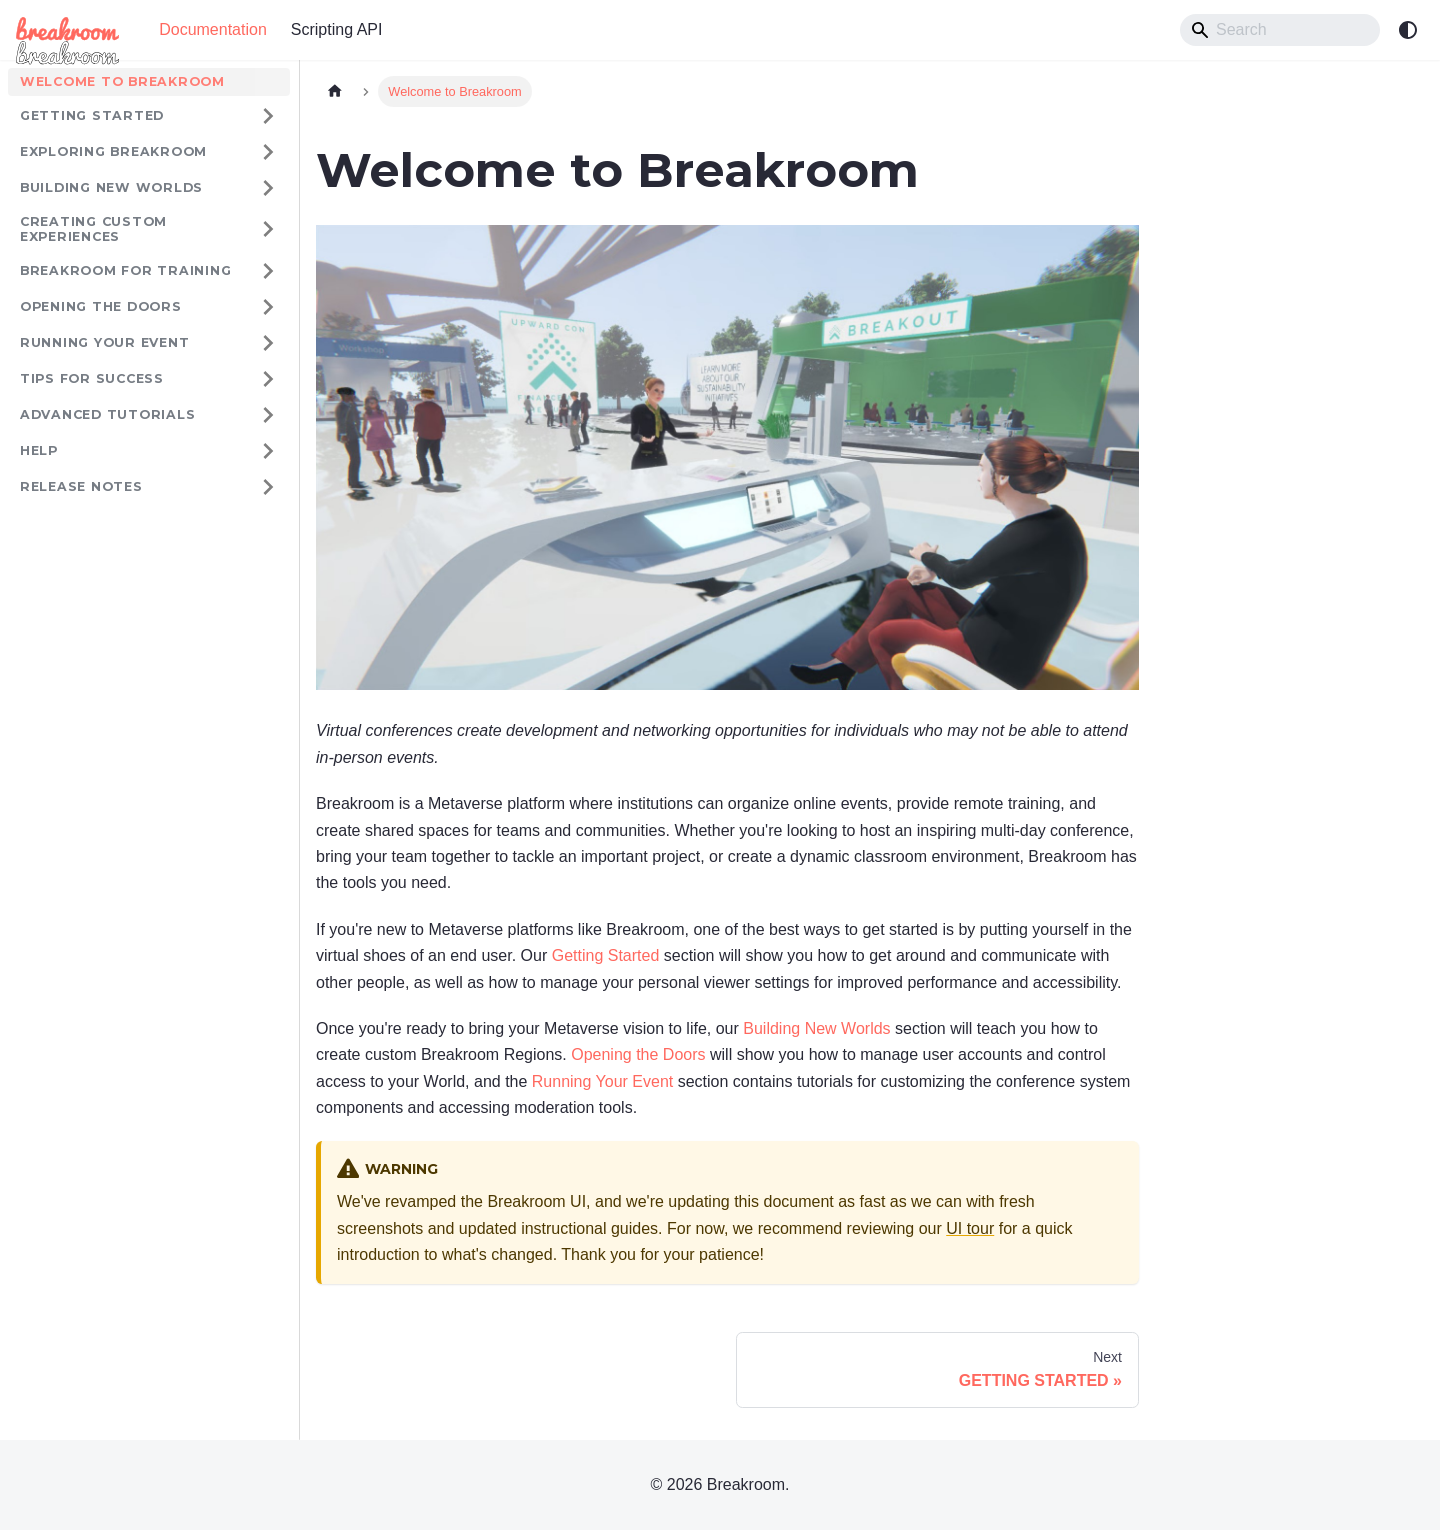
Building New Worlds (816, 1028)
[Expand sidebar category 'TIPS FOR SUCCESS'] (268, 379)
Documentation (213, 29)
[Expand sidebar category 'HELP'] (268, 451)
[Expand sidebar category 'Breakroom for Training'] (268, 271)
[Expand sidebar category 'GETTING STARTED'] (268, 116)
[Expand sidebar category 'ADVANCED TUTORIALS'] (268, 415)
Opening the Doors (638, 1054)
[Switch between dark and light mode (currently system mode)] (1408, 30)
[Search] (1280, 30)
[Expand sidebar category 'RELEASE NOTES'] (268, 487)
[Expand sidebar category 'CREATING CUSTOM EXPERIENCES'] (268, 229)
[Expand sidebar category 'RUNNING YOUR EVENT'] (268, 343)
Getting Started (603, 955)
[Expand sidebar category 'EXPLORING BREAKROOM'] (268, 152)
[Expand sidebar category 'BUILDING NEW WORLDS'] (268, 188)
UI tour (970, 1228)
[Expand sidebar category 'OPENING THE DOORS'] (268, 307)
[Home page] (335, 91)
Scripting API (337, 29)
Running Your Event (602, 1081)
